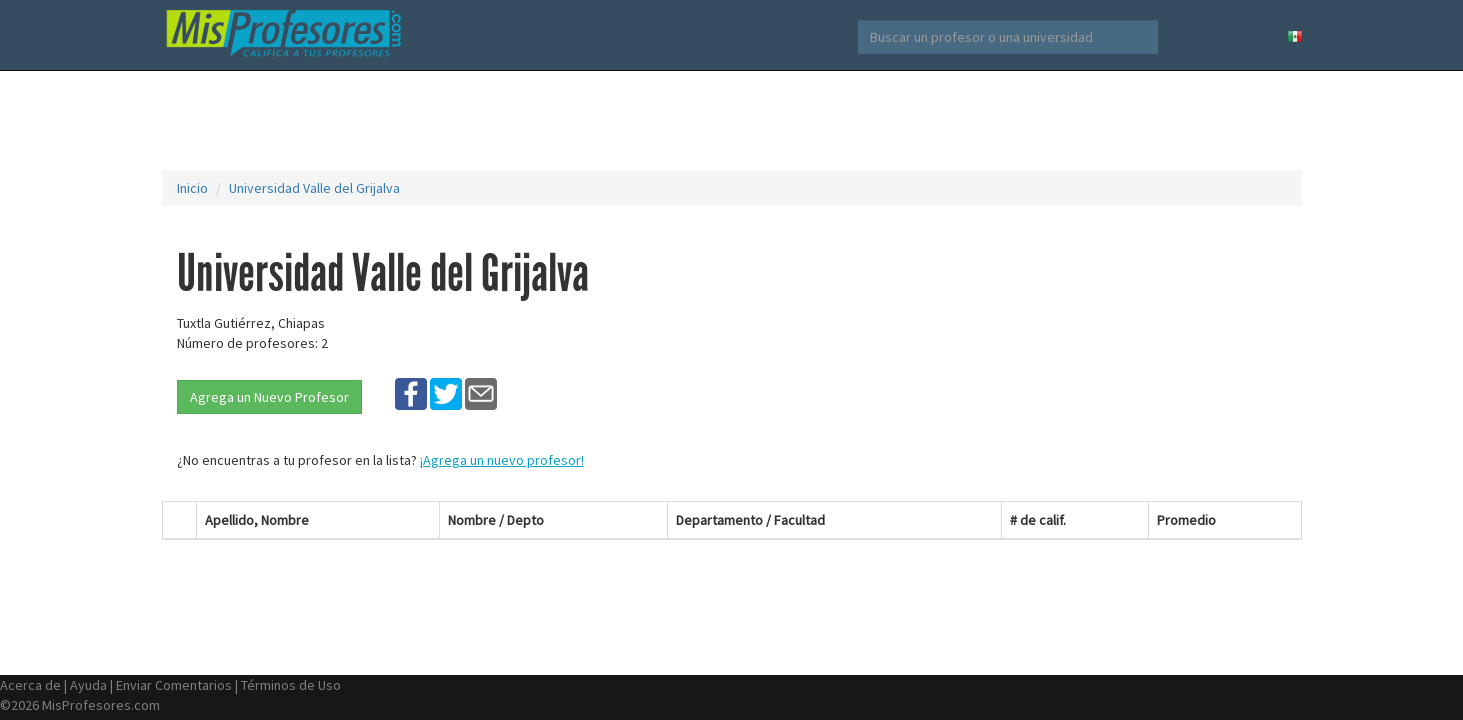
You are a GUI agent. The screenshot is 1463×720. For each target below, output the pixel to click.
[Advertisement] (732, 120)
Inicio (192, 188)
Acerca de (30, 685)
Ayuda (88, 685)
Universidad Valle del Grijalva (314, 188)
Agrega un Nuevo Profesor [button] (269, 397)
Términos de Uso (291, 685)
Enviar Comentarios (174, 685)
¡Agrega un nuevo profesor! (502, 460)
